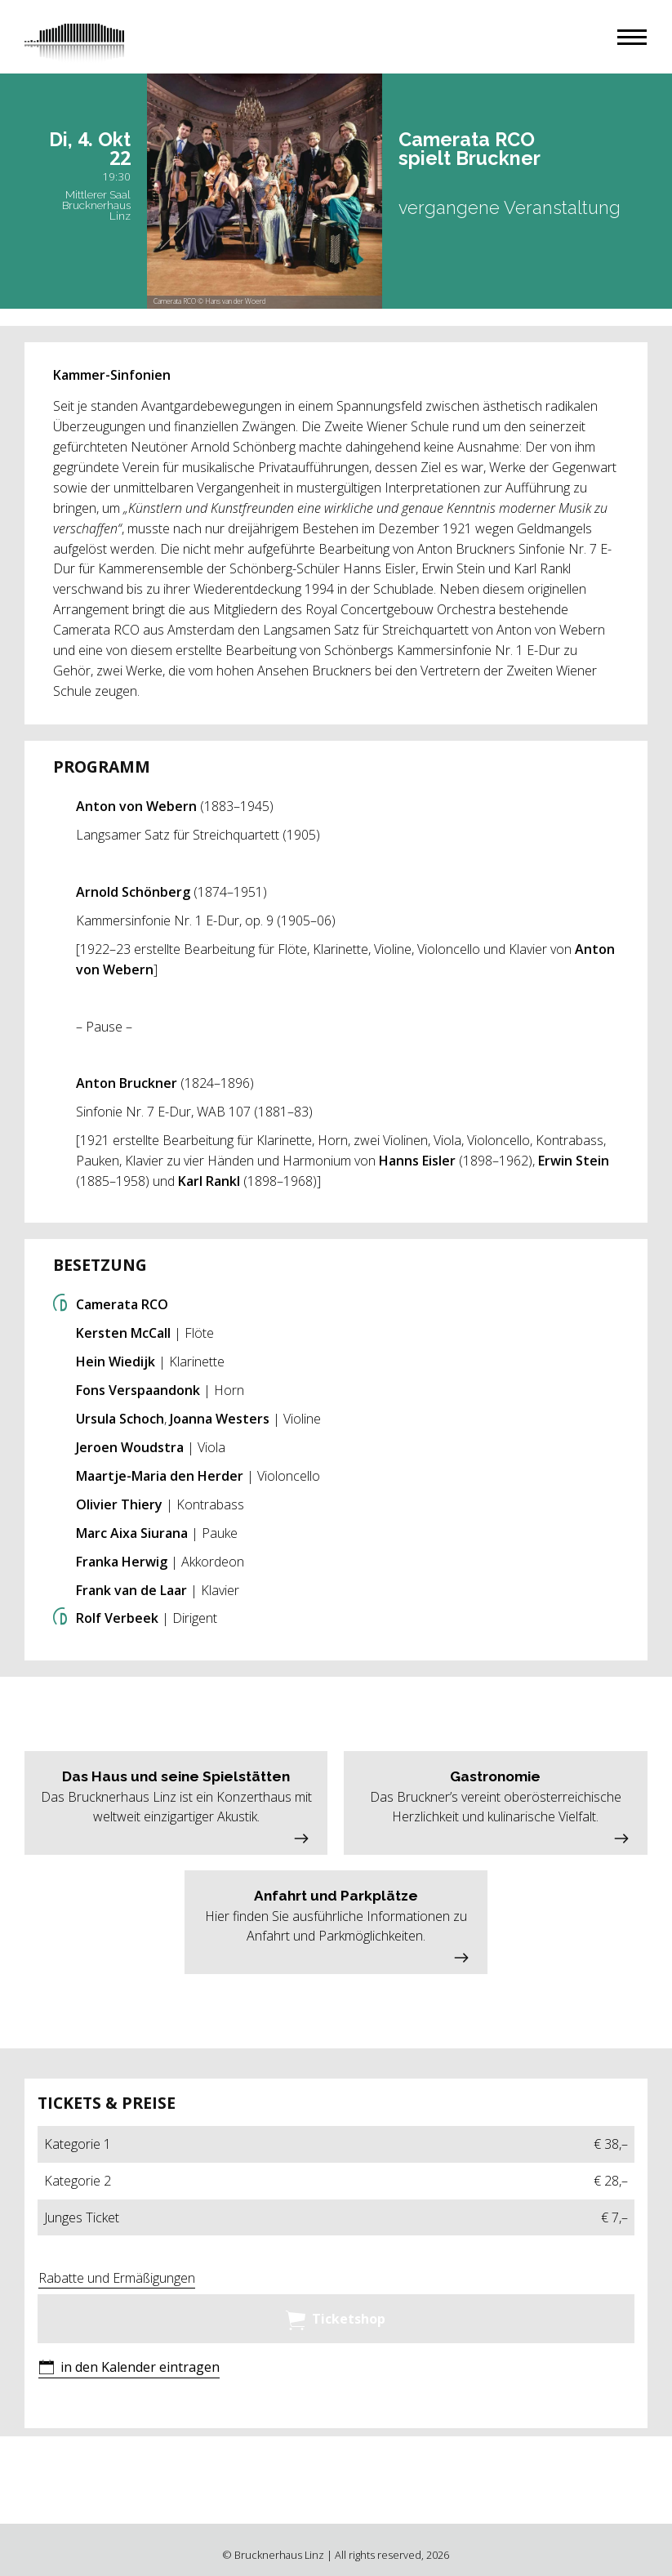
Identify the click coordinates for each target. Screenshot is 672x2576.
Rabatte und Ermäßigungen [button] (116, 2278)
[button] (632, 37)
